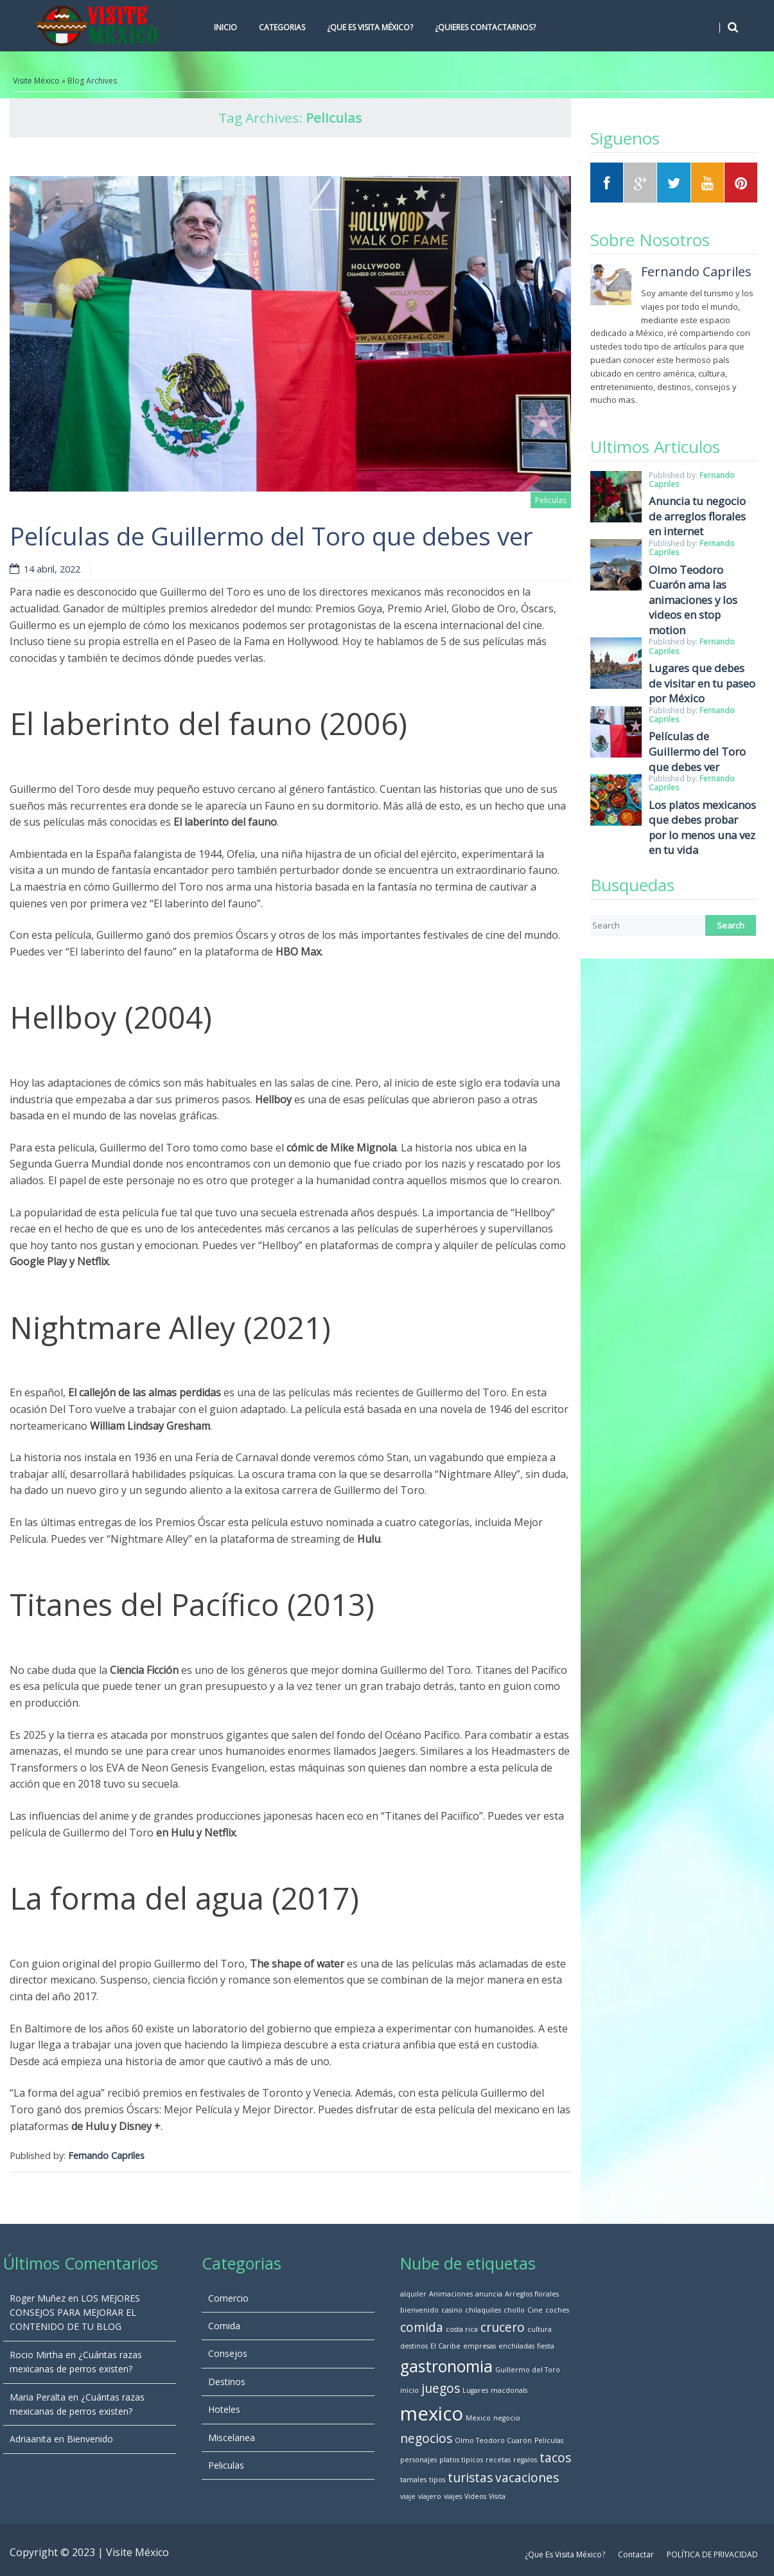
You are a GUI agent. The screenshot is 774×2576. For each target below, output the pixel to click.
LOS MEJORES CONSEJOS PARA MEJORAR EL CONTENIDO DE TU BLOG (75, 2312)
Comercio (228, 2298)
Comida (224, 2326)
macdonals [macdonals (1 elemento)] (509, 2390)
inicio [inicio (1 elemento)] (409, 2390)
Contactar (636, 2554)
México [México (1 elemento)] (478, 2417)
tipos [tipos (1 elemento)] (437, 2479)
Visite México (36, 80)
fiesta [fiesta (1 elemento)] (545, 2345)
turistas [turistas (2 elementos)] (470, 2477)
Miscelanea (231, 2437)
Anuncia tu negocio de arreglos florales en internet (697, 515)
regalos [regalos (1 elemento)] (525, 2459)
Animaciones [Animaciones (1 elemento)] (451, 2293)
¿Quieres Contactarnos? (485, 27)
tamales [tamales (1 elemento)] (413, 2479)
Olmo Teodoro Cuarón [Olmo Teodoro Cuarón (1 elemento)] (493, 2440)
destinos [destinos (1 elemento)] (414, 2345)
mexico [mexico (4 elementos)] (431, 2413)
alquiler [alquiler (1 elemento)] (413, 2293)
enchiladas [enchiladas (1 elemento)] (516, 2345)
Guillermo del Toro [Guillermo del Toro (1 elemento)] (527, 2369)
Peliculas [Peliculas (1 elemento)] (548, 2440)
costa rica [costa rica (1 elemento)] (462, 2329)
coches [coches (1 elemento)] (557, 2309)
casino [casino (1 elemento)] (451, 2309)
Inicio (225, 27)
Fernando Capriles (106, 2155)
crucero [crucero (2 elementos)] (502, 2327)
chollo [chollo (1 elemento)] (514, 2309)
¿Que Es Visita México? (370, 27)
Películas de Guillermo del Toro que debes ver (271, 536)
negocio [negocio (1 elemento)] (506, 2417)
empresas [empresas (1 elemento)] (479, 2345)
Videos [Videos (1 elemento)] (475, 2496)
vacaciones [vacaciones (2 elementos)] (527, 2477)
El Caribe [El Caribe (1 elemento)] (445, 2345)
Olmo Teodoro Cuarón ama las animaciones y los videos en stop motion (693, 599)
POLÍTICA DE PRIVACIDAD (712, 2554)
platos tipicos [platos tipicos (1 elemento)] (461, 2459)
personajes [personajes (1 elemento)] (418, 2459)
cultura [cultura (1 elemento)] (539, 2329)
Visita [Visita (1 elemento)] (497, 2496)
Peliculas (551, 500)
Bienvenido (90, 2439)
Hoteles (224, 2409)
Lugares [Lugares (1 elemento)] (475, 2390)
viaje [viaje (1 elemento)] (408, 2496)
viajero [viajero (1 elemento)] (429, 2496)
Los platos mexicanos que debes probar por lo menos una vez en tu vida (702, 827)
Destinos (226, 2382)
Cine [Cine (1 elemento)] (535, 2309)
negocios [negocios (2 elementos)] (426, 2438)
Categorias (282, 27)
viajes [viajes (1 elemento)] (453, 2496)
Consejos (227, 2353)
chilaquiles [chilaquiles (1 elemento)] (483, 2309)
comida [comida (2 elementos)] (421, 2327)
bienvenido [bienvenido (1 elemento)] (419, 2309)
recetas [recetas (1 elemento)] (498, 2459)
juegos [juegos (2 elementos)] (440, 2388)
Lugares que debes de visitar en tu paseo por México (702, 683)
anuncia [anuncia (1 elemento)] (488, 2293)
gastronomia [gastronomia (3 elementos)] (446, 2366)
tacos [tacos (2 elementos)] (555, 2457)
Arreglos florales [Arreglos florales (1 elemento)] (532, 2293)
